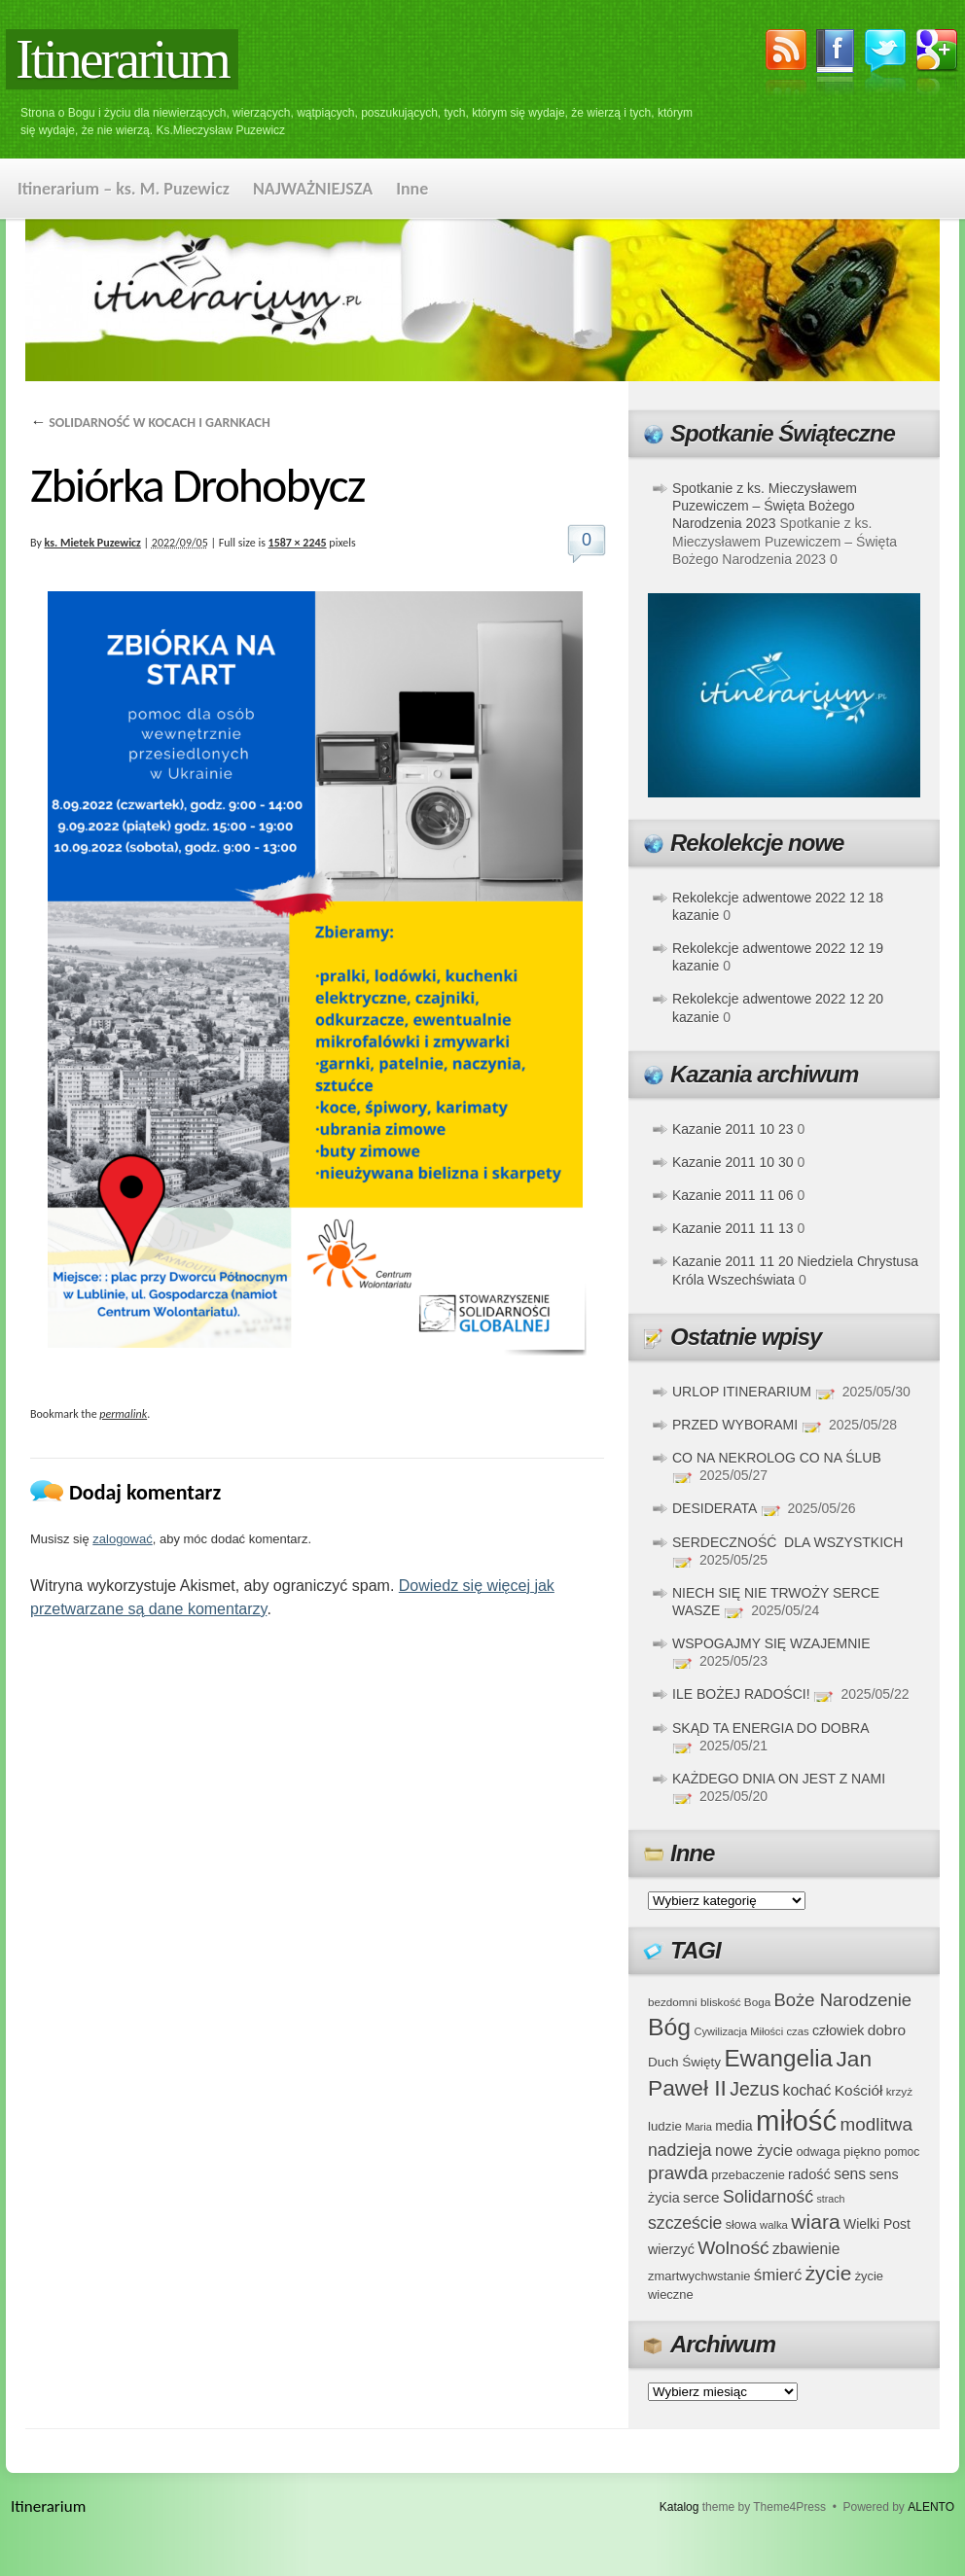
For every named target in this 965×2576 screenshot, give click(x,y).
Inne (412, 188)
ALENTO (931, 2507)
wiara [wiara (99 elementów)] (815, 2221)
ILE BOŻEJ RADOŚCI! (741, 1694)
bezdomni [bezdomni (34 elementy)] (672, 2001)
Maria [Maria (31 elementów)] (698, 2127)
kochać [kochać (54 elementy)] (806, 2090)
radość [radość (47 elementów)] (809, 2174)
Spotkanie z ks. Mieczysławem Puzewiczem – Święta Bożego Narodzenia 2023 (764, 505)
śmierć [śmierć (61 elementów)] (778, 2275)
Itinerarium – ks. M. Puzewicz (124, 188)
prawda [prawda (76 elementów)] (678, 2173)
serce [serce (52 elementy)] (701, 2197)
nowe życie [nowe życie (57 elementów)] (754, 2150)
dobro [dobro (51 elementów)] (887, 2030)
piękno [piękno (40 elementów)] (862, 2151)
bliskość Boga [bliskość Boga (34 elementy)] (735, 2001)
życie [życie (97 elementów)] (828, 2273)
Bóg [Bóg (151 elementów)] (669, 2027)
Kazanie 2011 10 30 (733, 1162)
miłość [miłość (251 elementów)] (796, 2120)
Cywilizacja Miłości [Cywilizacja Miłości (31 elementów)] (739, 2031)
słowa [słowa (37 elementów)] (741, 2225)
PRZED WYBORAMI (735, 1424)
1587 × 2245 (297, 542)
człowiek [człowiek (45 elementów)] (838, 2030)
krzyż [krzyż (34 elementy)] (899, 2091)
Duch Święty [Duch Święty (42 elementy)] (684, 2062)
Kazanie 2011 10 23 (733, 1129)
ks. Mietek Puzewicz (93, 542)
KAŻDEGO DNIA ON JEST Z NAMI (778, 1778)
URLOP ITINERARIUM (741, 1391)
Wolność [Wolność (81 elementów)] (733, 2248)
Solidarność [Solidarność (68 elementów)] (768, 2196)
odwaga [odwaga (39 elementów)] (818, 2151)
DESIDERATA (714, 1508)
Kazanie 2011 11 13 (733, 1228)
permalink (123, 1414)
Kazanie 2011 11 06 (733, 1195)
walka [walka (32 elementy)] (774, 2225)
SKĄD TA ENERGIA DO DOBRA (770, 1728)
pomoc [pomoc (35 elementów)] (901, 2152)
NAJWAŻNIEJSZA (313, 188)
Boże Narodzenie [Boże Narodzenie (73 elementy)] (843, 2000)
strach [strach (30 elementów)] (830, 2199)
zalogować (122, 1539)
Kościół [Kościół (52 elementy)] (859, 2090)
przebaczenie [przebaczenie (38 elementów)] (748, 2175)
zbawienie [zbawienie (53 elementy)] (806, 2249)
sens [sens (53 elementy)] (850, 2174)
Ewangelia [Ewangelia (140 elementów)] (778, 2058)
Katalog (679, 2507)
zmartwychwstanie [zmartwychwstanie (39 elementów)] (699, 2276)
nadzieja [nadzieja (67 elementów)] (680, 2150)
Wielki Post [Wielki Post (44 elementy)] (877, 2224)
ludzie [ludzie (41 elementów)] (665, 2126)
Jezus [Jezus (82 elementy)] (754, 2089)
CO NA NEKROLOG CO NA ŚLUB (776, 1457)
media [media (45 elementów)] (734, 2126)
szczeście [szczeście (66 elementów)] (685, 2223)
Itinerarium (122, 59)
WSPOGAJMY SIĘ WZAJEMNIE (771, 1643)
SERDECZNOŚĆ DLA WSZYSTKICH (787, 1542)
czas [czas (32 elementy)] (797, 2031)
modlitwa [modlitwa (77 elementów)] (876, 2124)
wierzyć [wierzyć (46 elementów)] (671, 2249)
